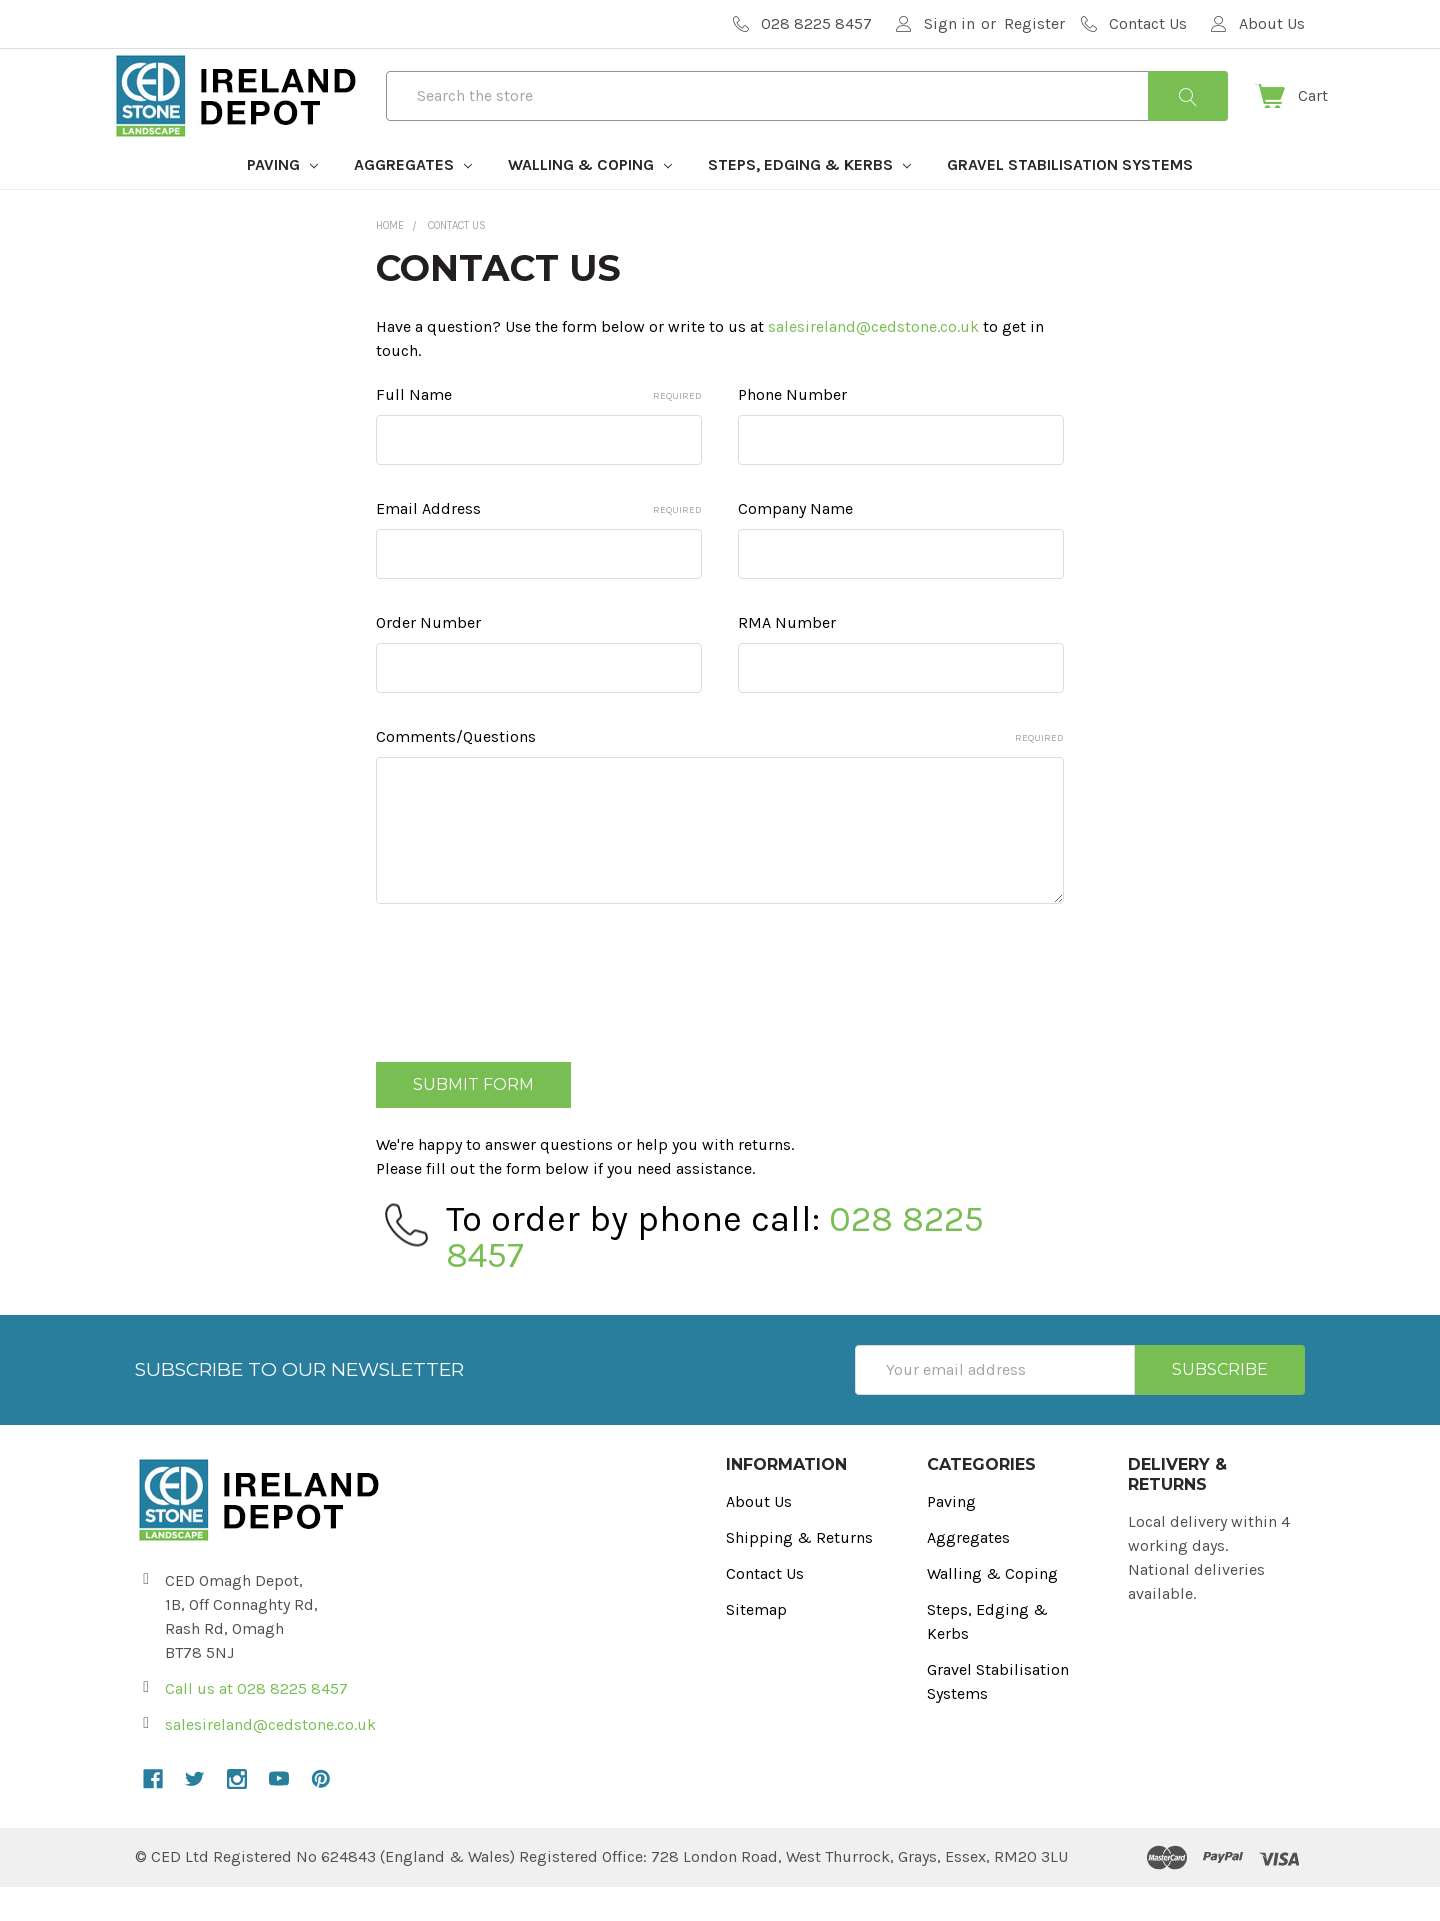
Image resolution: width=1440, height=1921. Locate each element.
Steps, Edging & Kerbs (809, 198)
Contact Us (765, 1607)
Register (1034, 23)
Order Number (428, 657)
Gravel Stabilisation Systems (1070, 198)
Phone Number (792, 429)
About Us (759, 1535)
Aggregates (413, 198)
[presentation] (528, 1010)
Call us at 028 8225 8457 (256, 1722)
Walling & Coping (590, 198)
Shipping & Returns (799, 1571)
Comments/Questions (720, 771)
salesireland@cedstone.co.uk (873, 361)
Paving (282, 198)
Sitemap (756, 1643)
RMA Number (787, 657)
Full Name (539, 429)
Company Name (795, 543)
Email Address (539, 543)
